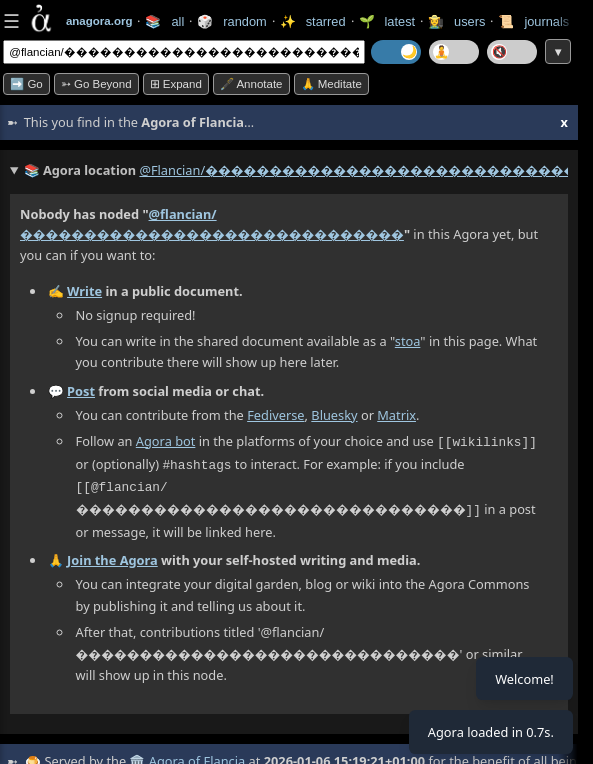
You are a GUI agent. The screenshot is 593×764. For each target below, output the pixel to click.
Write (84, 291)
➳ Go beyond (96, 84)
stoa (408, 341)
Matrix (396, 415)
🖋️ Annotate (251, 84)
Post (81, 391)
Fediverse (275, 415)
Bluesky (334, 415)
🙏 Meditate (331, 84)
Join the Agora (112, 556)
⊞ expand (176, 84)
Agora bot (166, 441)
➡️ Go (26, 84)
